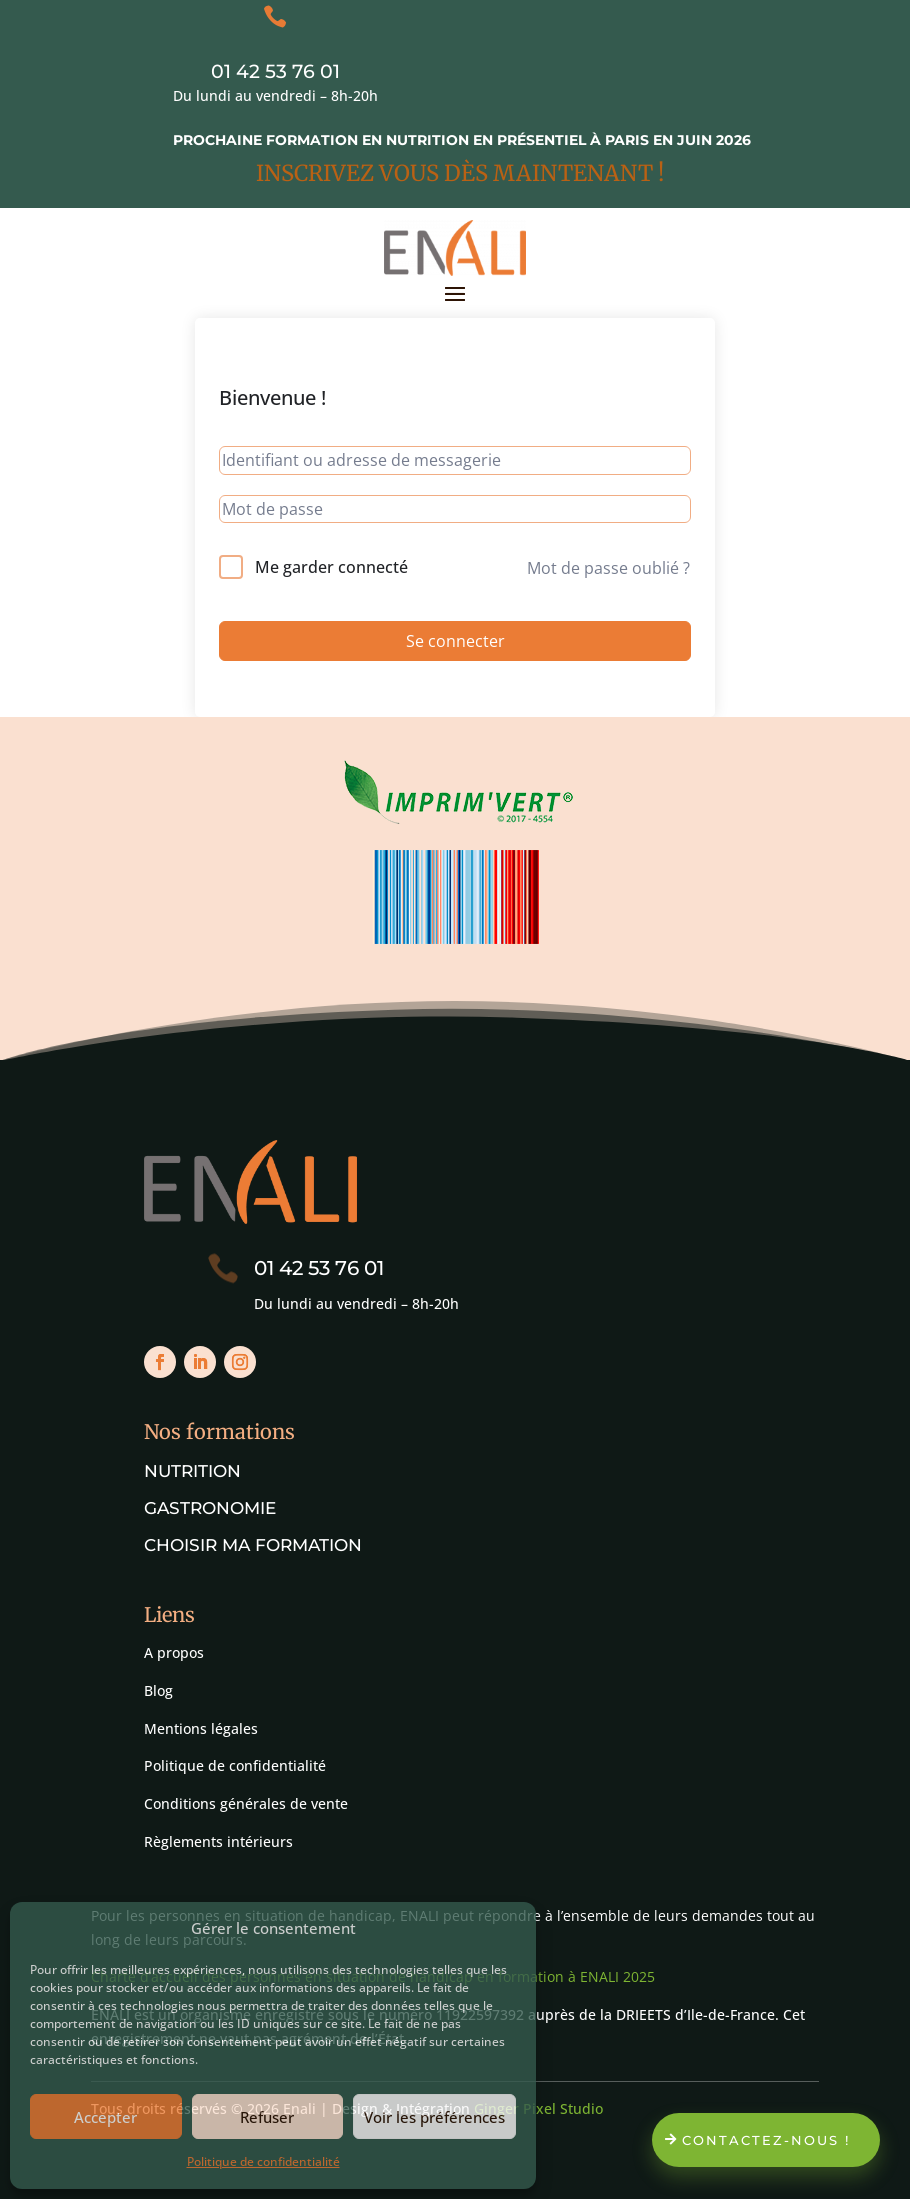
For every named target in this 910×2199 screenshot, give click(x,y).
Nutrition (192, 1471)
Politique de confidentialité (263, 2161)
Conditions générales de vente (246, 1803)
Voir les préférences (434, 2117)
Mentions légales (201, 1728)
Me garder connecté (331, 567)
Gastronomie (210, 1508)
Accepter (105, 2117)
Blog (158, 1690)
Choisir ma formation (253, 1545)
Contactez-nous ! (766, 2140)
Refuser (267, 2117)
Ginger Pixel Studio (538, 2108)
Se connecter (455, 641)
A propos (174, 1652)
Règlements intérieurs (218, 1841)
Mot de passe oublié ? (608, 568)
